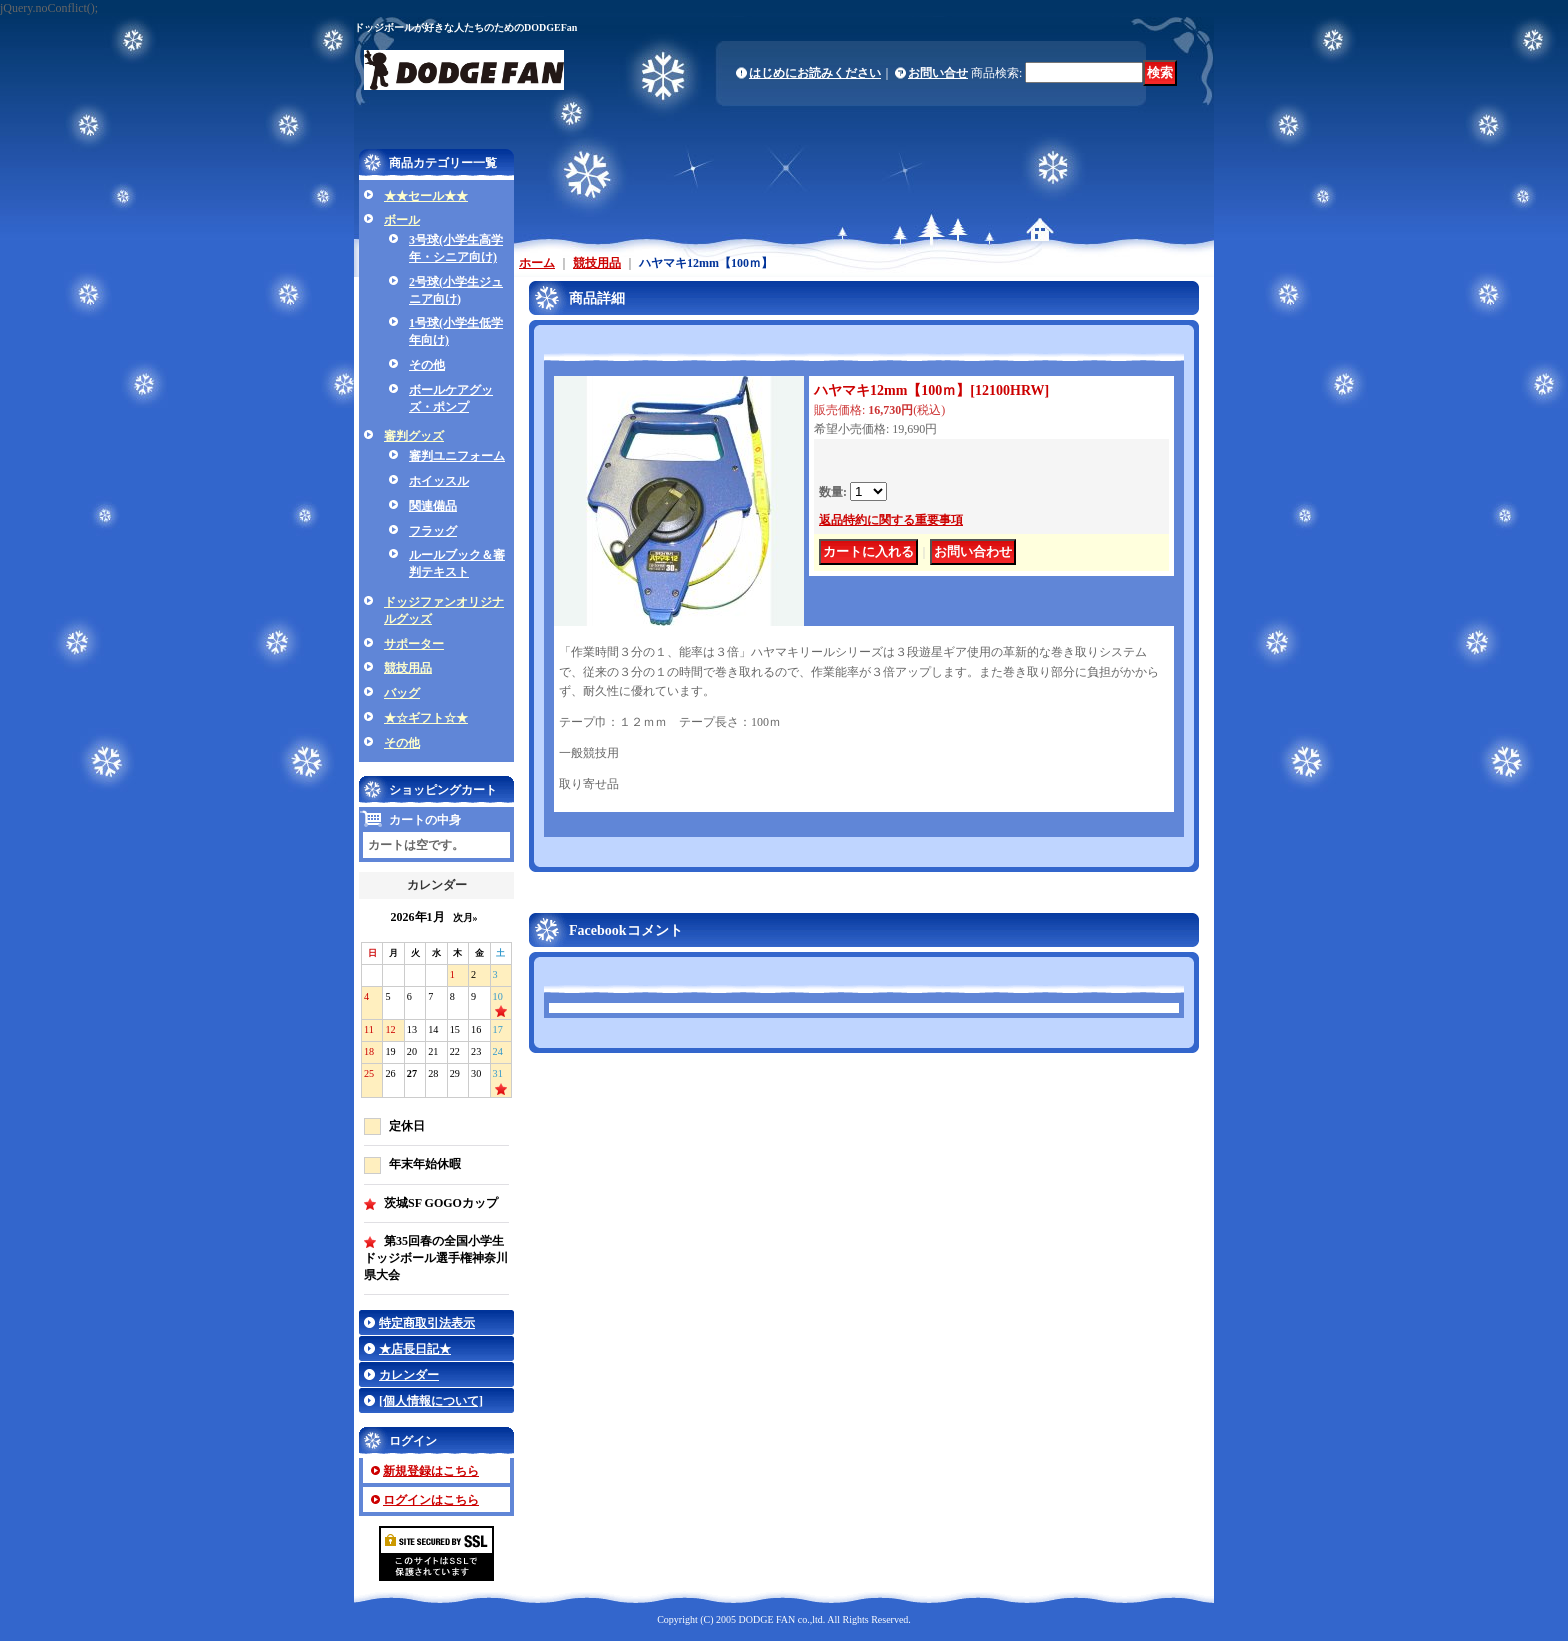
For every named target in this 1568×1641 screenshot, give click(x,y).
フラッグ (433, 531)
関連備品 (433, 506)
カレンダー (409, 1375)
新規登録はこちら (431, 1471)
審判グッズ (414, 436)
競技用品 (408, 668)
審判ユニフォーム (457, 456)
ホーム (537, 263)
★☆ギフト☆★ (426, 718)
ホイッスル (439, 481)
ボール (402, 220)
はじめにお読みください (815, 73)
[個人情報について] (431, 1401)
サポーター (414, 644)
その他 (427, 365)
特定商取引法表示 (427, 1323)
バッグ (402, 693)
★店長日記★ (415, 1349)
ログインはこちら (431, 1500)
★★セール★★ (426, 196)
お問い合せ (938, 73)
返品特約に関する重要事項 (891, 520)
